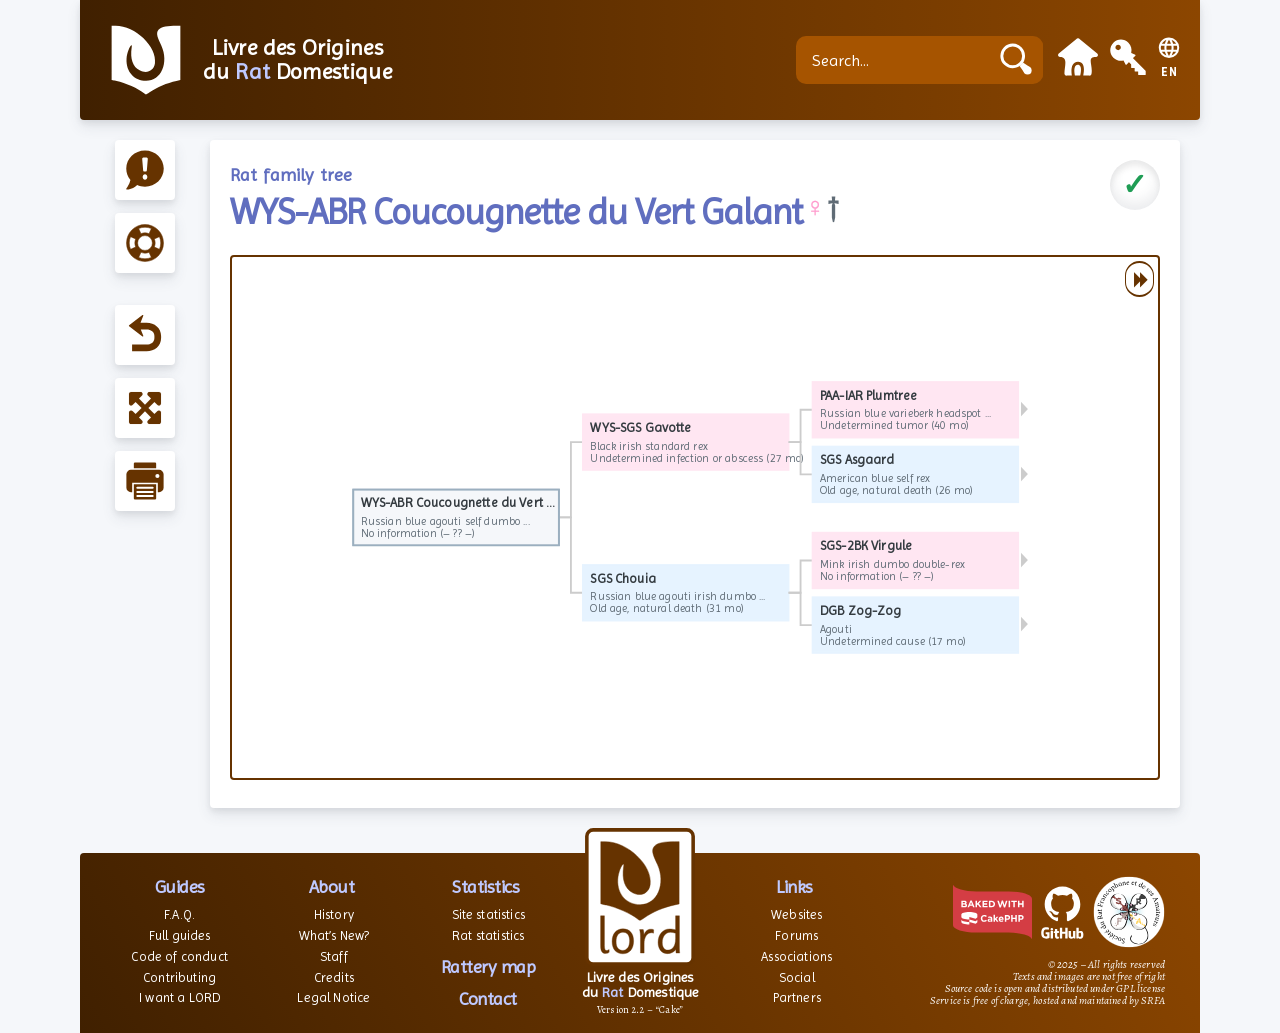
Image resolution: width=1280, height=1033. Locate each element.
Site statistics (488, 914)
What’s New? (334, 935)
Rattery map (488, 966)
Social (797, 977)
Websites (796, 914)
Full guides (180, 935)
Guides (180, 886)
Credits (334, 977)
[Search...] (897, 60)
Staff (334, 956)
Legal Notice (333, 997)
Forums (796, 935)
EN (1169, 72)
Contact (488, 998)
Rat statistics (488, 935)
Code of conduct (179, 956)
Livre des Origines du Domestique (297, 60)
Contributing (179, 977)
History (334, 914)
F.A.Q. (179, 914)
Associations (796, 956)
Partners (797, 997)
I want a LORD (179, 997)
